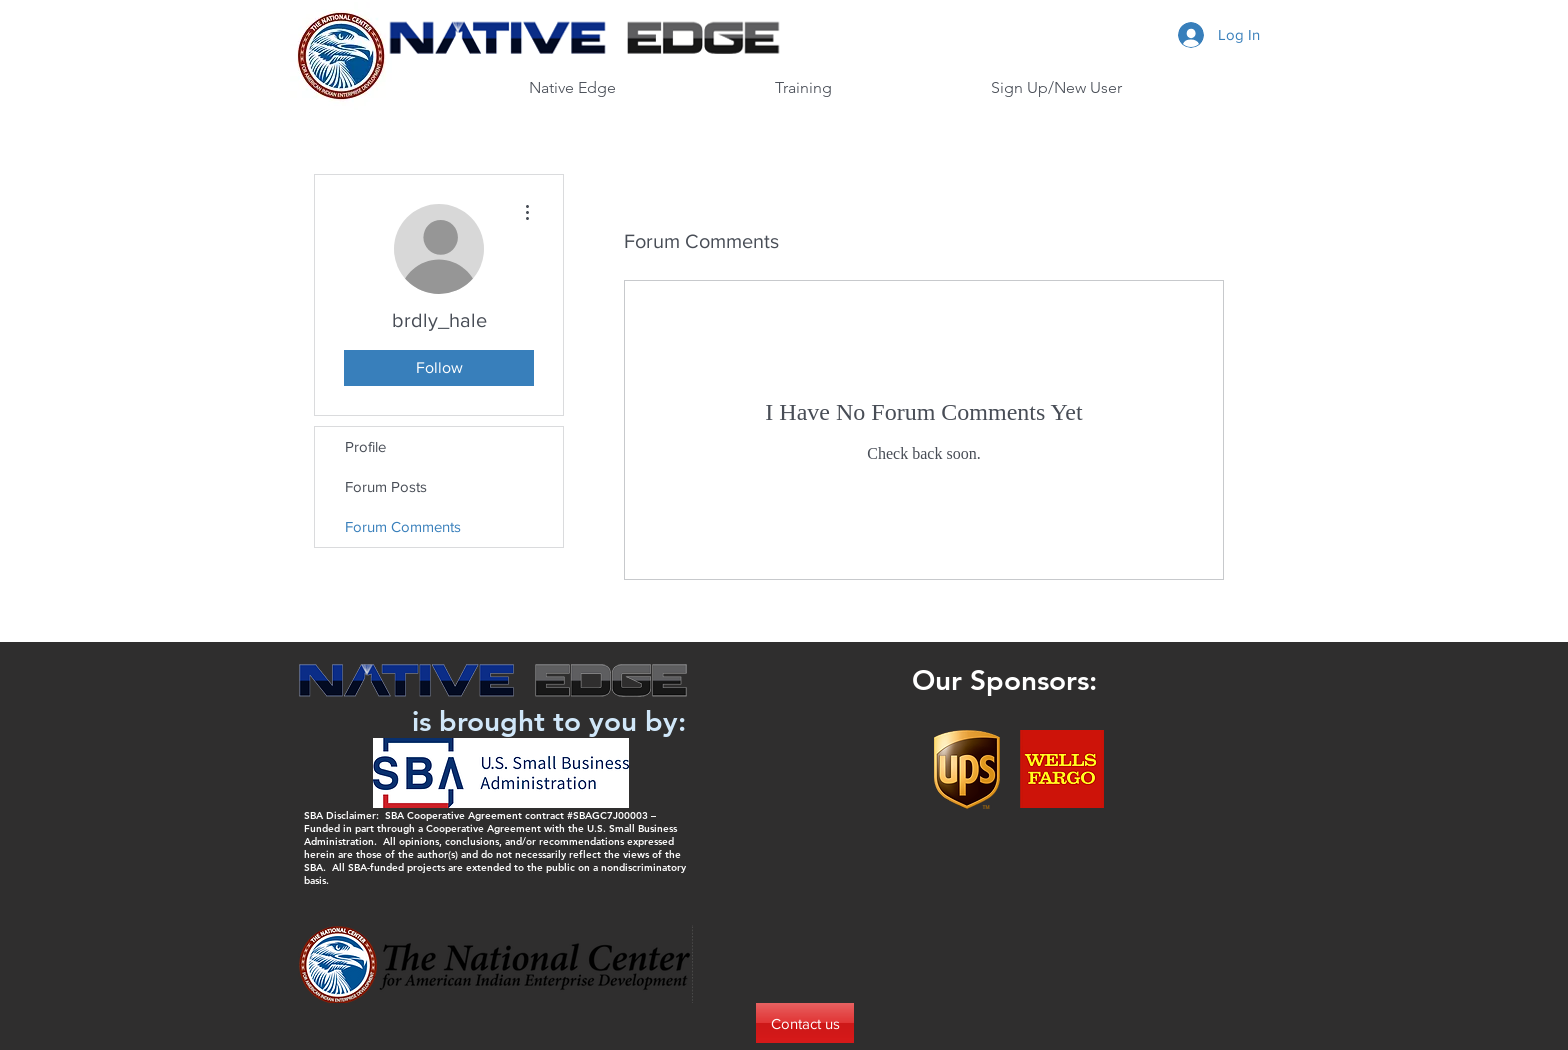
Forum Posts (386, 486)
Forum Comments (403, 526)
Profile (365, 446)
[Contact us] (805, 1023)
